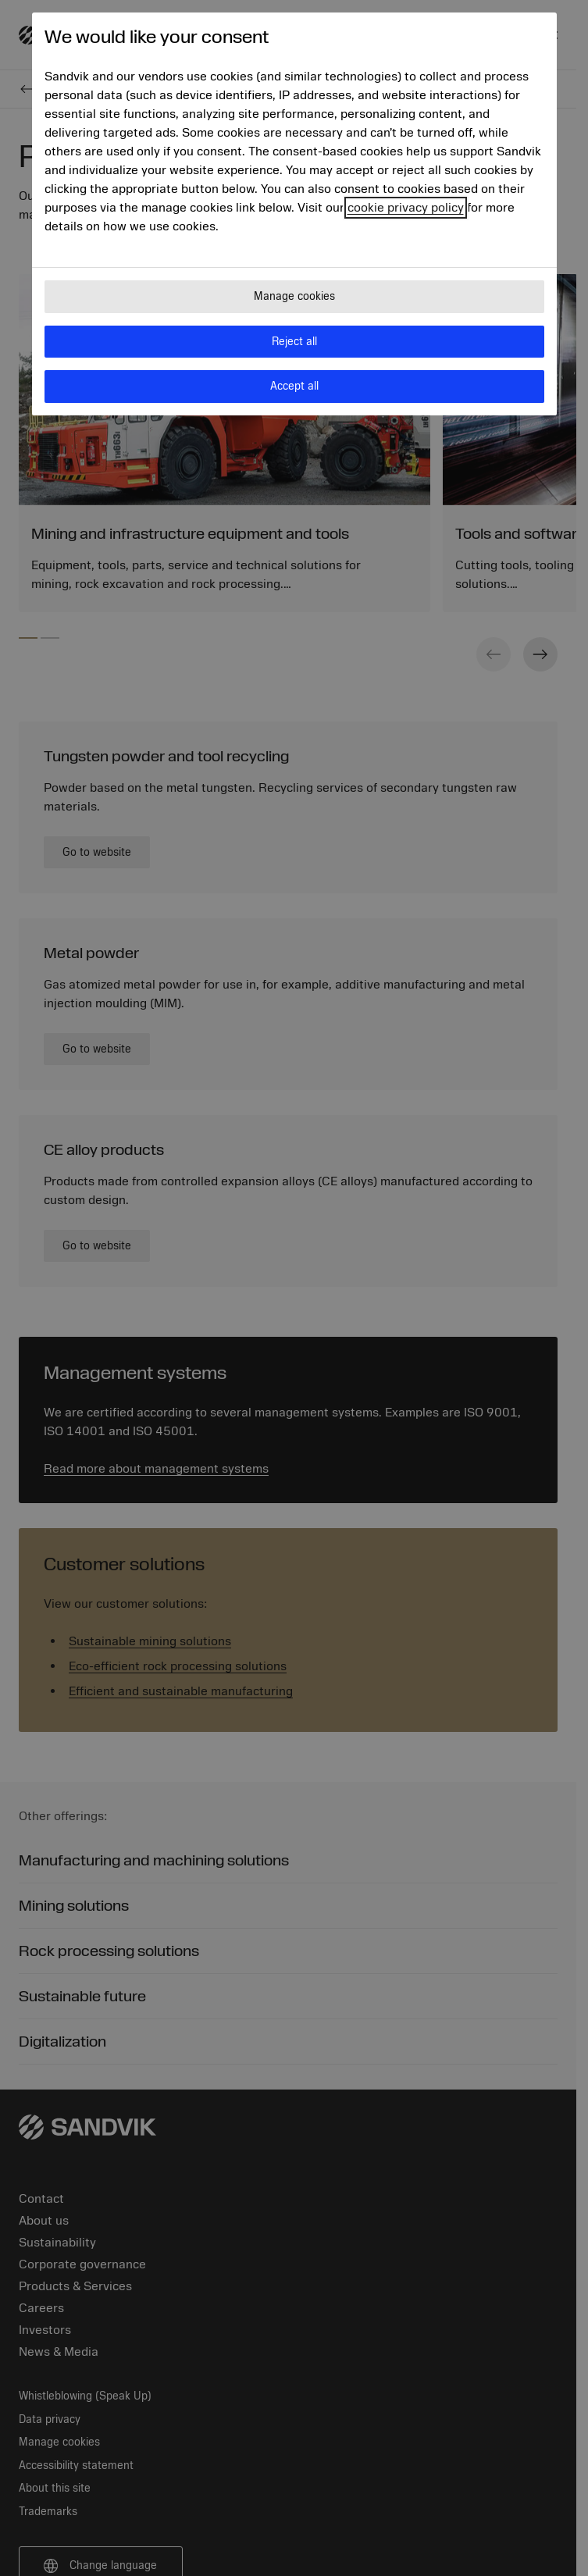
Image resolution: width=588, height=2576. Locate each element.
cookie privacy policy (405, 208)
